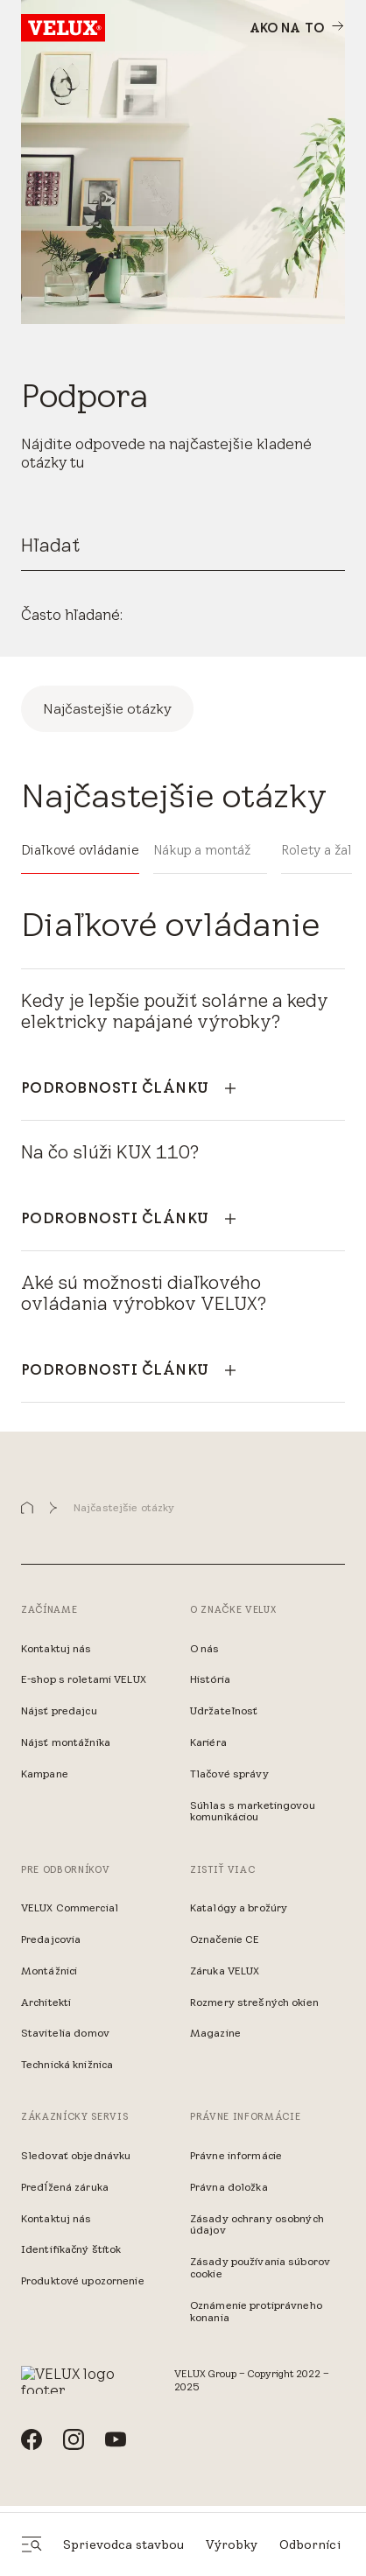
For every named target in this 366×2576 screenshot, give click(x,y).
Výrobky (232, 2544)
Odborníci (310, 2544)
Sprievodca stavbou (124, 2544)
